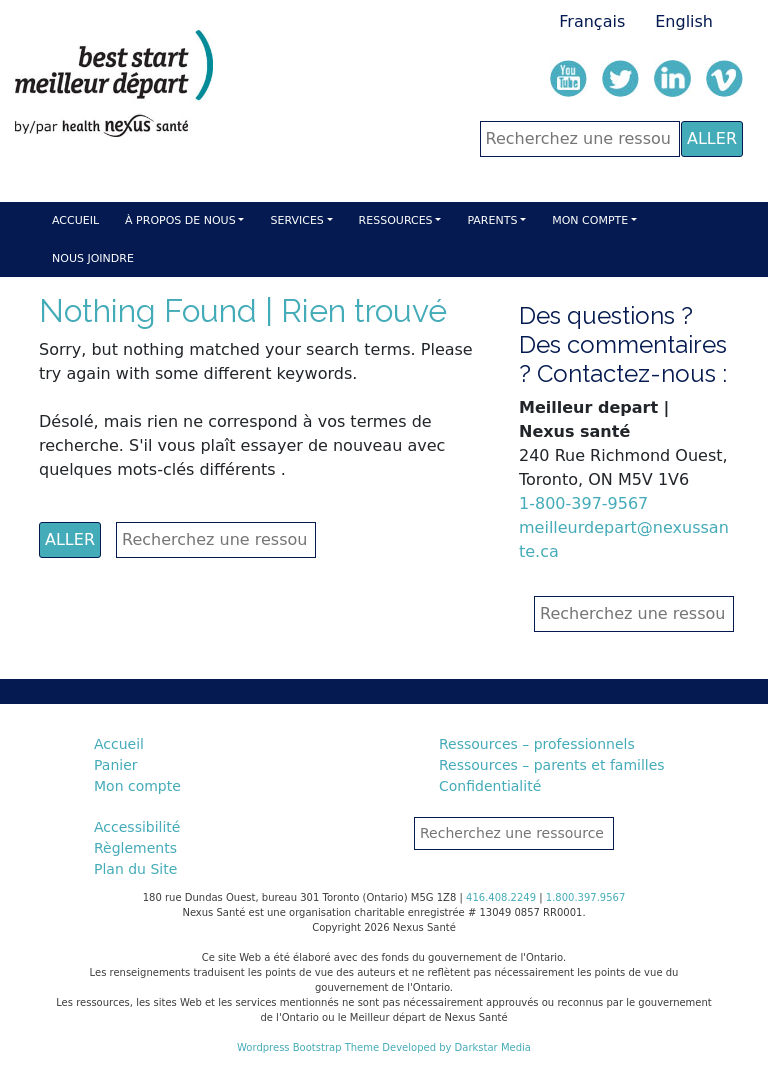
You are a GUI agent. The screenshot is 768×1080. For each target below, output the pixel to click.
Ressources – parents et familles (552, 765)
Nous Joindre (93, 258)
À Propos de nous (180, 220)
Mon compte (590, 220)
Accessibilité (137, 827)
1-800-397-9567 (583, 503)
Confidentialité (490, 786)
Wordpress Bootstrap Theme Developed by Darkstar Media (384, 1047)
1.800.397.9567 (586, 897)
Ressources (396, 220)
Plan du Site (135, 869)
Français (592, 21)
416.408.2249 (501, 897)
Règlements (135, 848)
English (684, 21)
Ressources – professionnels (537, 744)
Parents (492, 220)
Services (296, 220)
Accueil (75, 220)
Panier (116, 765)
